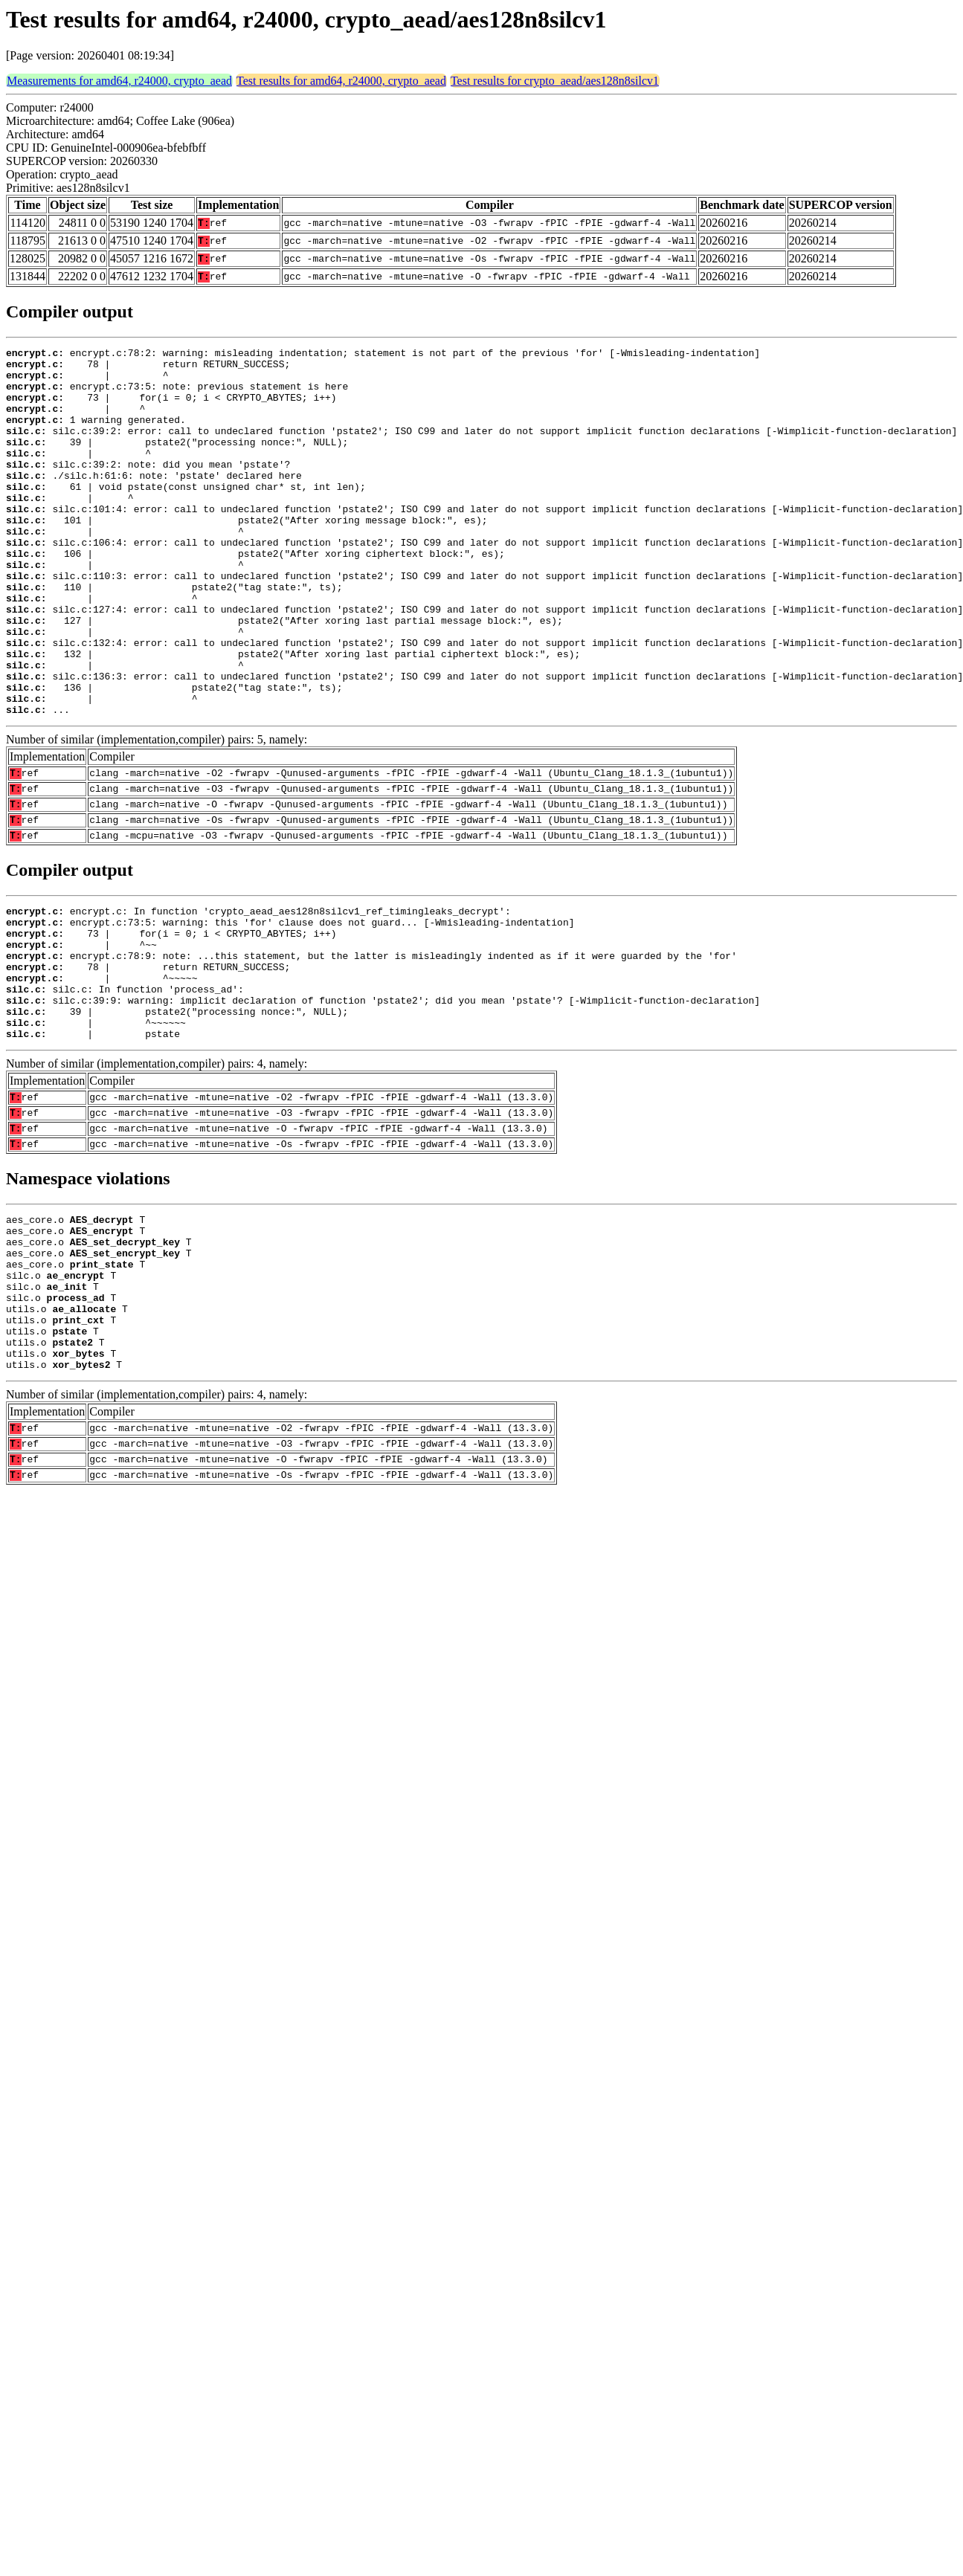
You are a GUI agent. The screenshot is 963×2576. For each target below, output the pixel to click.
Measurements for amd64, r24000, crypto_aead (119, 80)
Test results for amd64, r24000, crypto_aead (341, 80)
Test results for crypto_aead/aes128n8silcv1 (555, 80)
